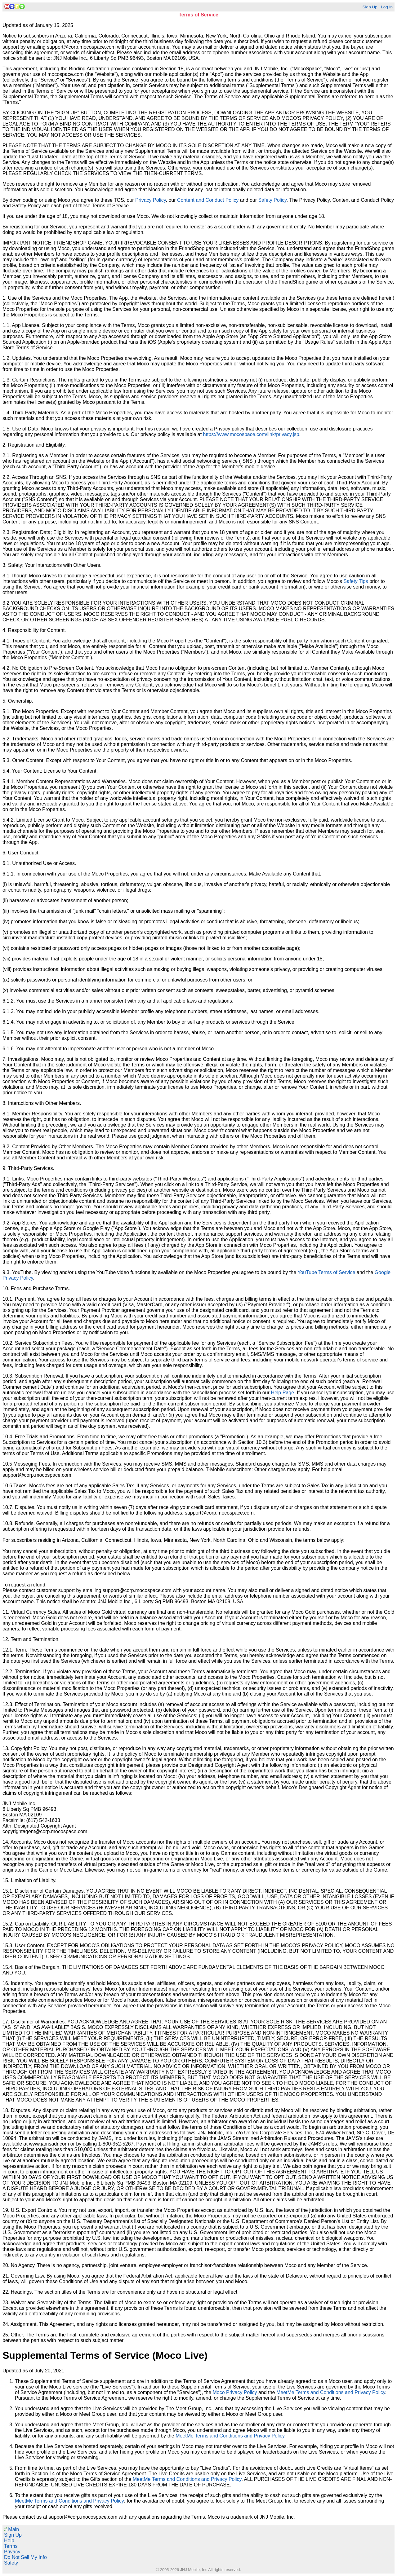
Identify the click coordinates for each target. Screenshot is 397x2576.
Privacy (12, 2551)
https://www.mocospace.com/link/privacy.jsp (251, 434)
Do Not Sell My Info (25, 2557)
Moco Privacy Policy (234, 2392)
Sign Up (369, 7)
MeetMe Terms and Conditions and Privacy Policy (330, 2392)
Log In (387, 7)
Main (11, 2529)
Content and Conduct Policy (208, 200)
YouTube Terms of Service (326, 1272)
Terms (11, 2546)
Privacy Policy (150, 200)
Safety (11, 2562)
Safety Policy (272, 200)
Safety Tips (355, 581)
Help (9, 2540)
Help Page (282, 1392)
